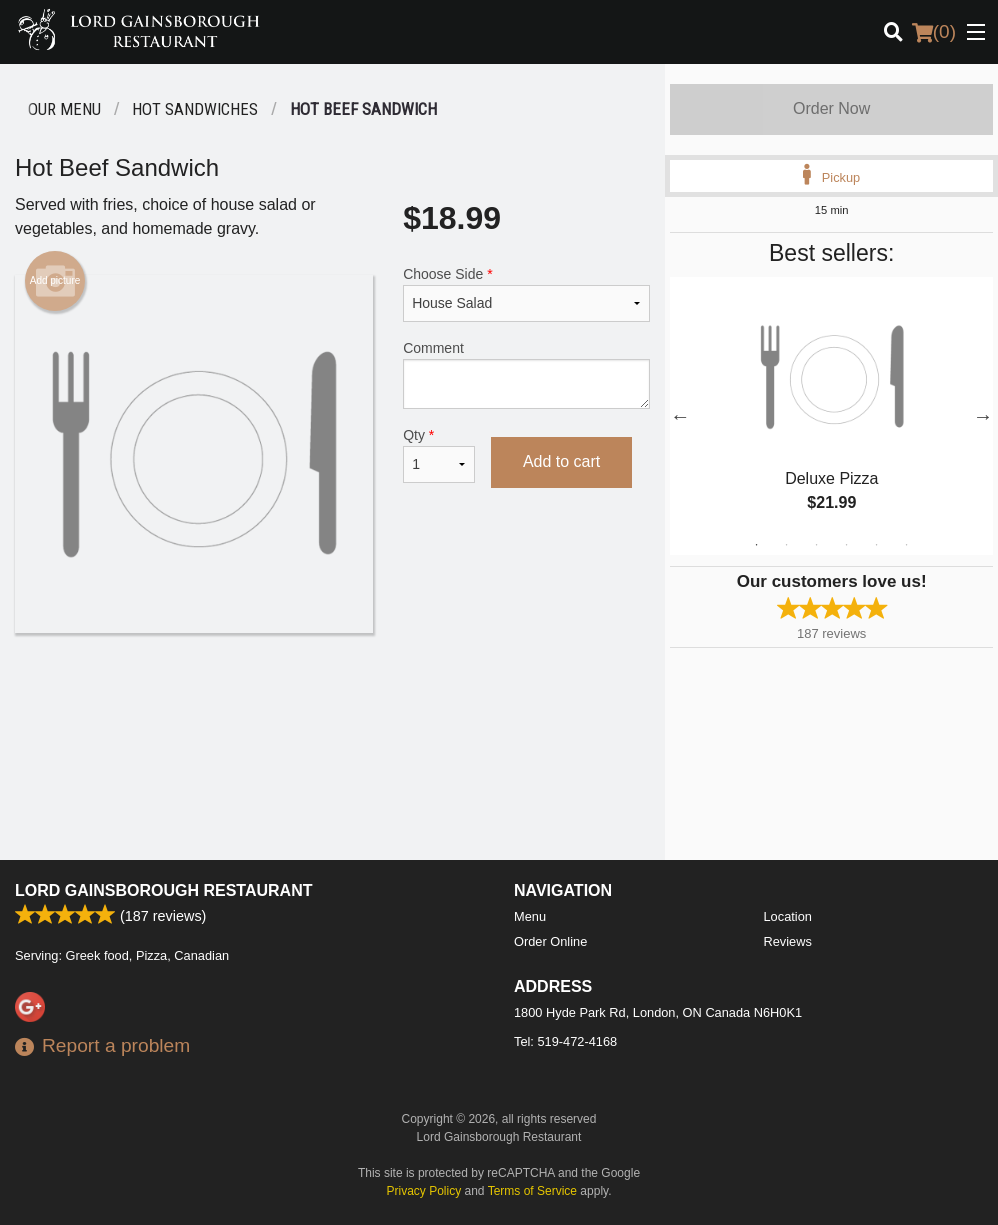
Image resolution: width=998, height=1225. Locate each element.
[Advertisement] (332, 698)
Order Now (831, 108)
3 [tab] (817, 545)
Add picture (55, 281)
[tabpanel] (831, 416)
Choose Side (526, 294)
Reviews (788, 941)
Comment (526, 374)
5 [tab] (877, 545)
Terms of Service (532, 1191)
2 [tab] (787, 545)
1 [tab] (757, 545)
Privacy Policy (424, 1191)
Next (983, 416)
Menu (530, 916)
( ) (934, 32)
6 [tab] (907, 545)
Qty (439, 455)
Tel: (565, 1041)
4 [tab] (847, 545)
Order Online (550, 941)
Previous (680, 416)
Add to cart (561, 461)
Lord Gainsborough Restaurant (163, 890)
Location (788, 916)
